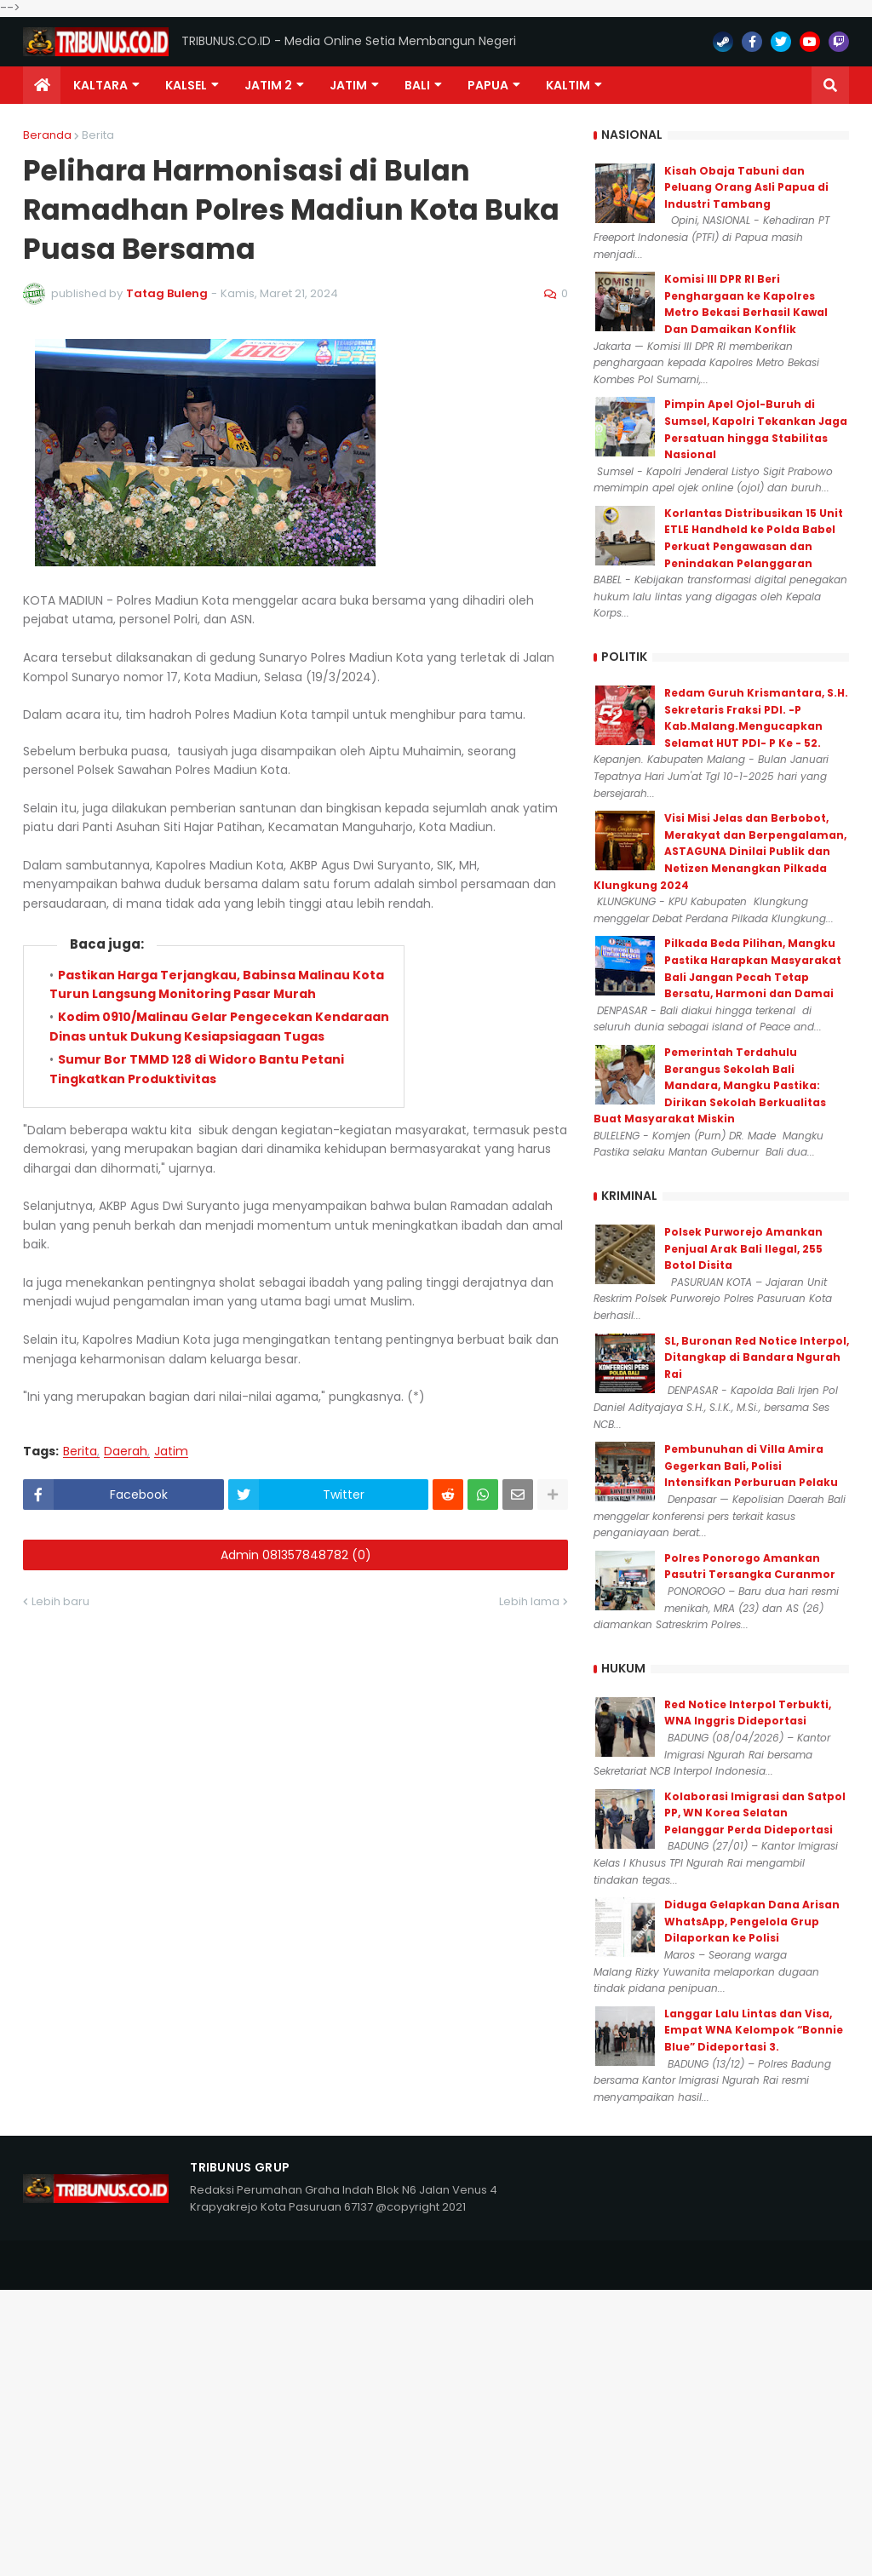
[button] (830, 85)
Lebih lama (529, 1601)
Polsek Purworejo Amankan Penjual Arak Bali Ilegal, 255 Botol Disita (743, 1248)
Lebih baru (60, 1601)
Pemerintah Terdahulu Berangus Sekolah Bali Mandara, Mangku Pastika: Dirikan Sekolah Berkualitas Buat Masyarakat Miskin (710, 1085)
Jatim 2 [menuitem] (268, 85)
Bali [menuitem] (417, 85)
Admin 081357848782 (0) (296, 1554)
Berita (98, 135)
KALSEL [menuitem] (186, 85)
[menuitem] (41, 85)
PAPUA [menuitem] (488, 85)
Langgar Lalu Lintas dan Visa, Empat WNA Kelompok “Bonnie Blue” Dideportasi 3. (753, 2030)
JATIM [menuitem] (348, 85)
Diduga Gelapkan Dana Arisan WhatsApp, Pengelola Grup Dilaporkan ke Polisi (752, 1921)
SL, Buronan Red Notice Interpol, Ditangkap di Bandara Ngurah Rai (756, 1357)
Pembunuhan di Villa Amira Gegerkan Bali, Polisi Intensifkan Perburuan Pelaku (751, 1465)
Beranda (47, 135)
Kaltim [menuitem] (568, 85)
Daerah (125, 1451)
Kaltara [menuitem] (100, 85)
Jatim (171, 1451)
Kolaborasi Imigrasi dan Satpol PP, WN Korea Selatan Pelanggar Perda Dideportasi (755, 1813)
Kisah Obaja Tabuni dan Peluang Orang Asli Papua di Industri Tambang (746, 187)
